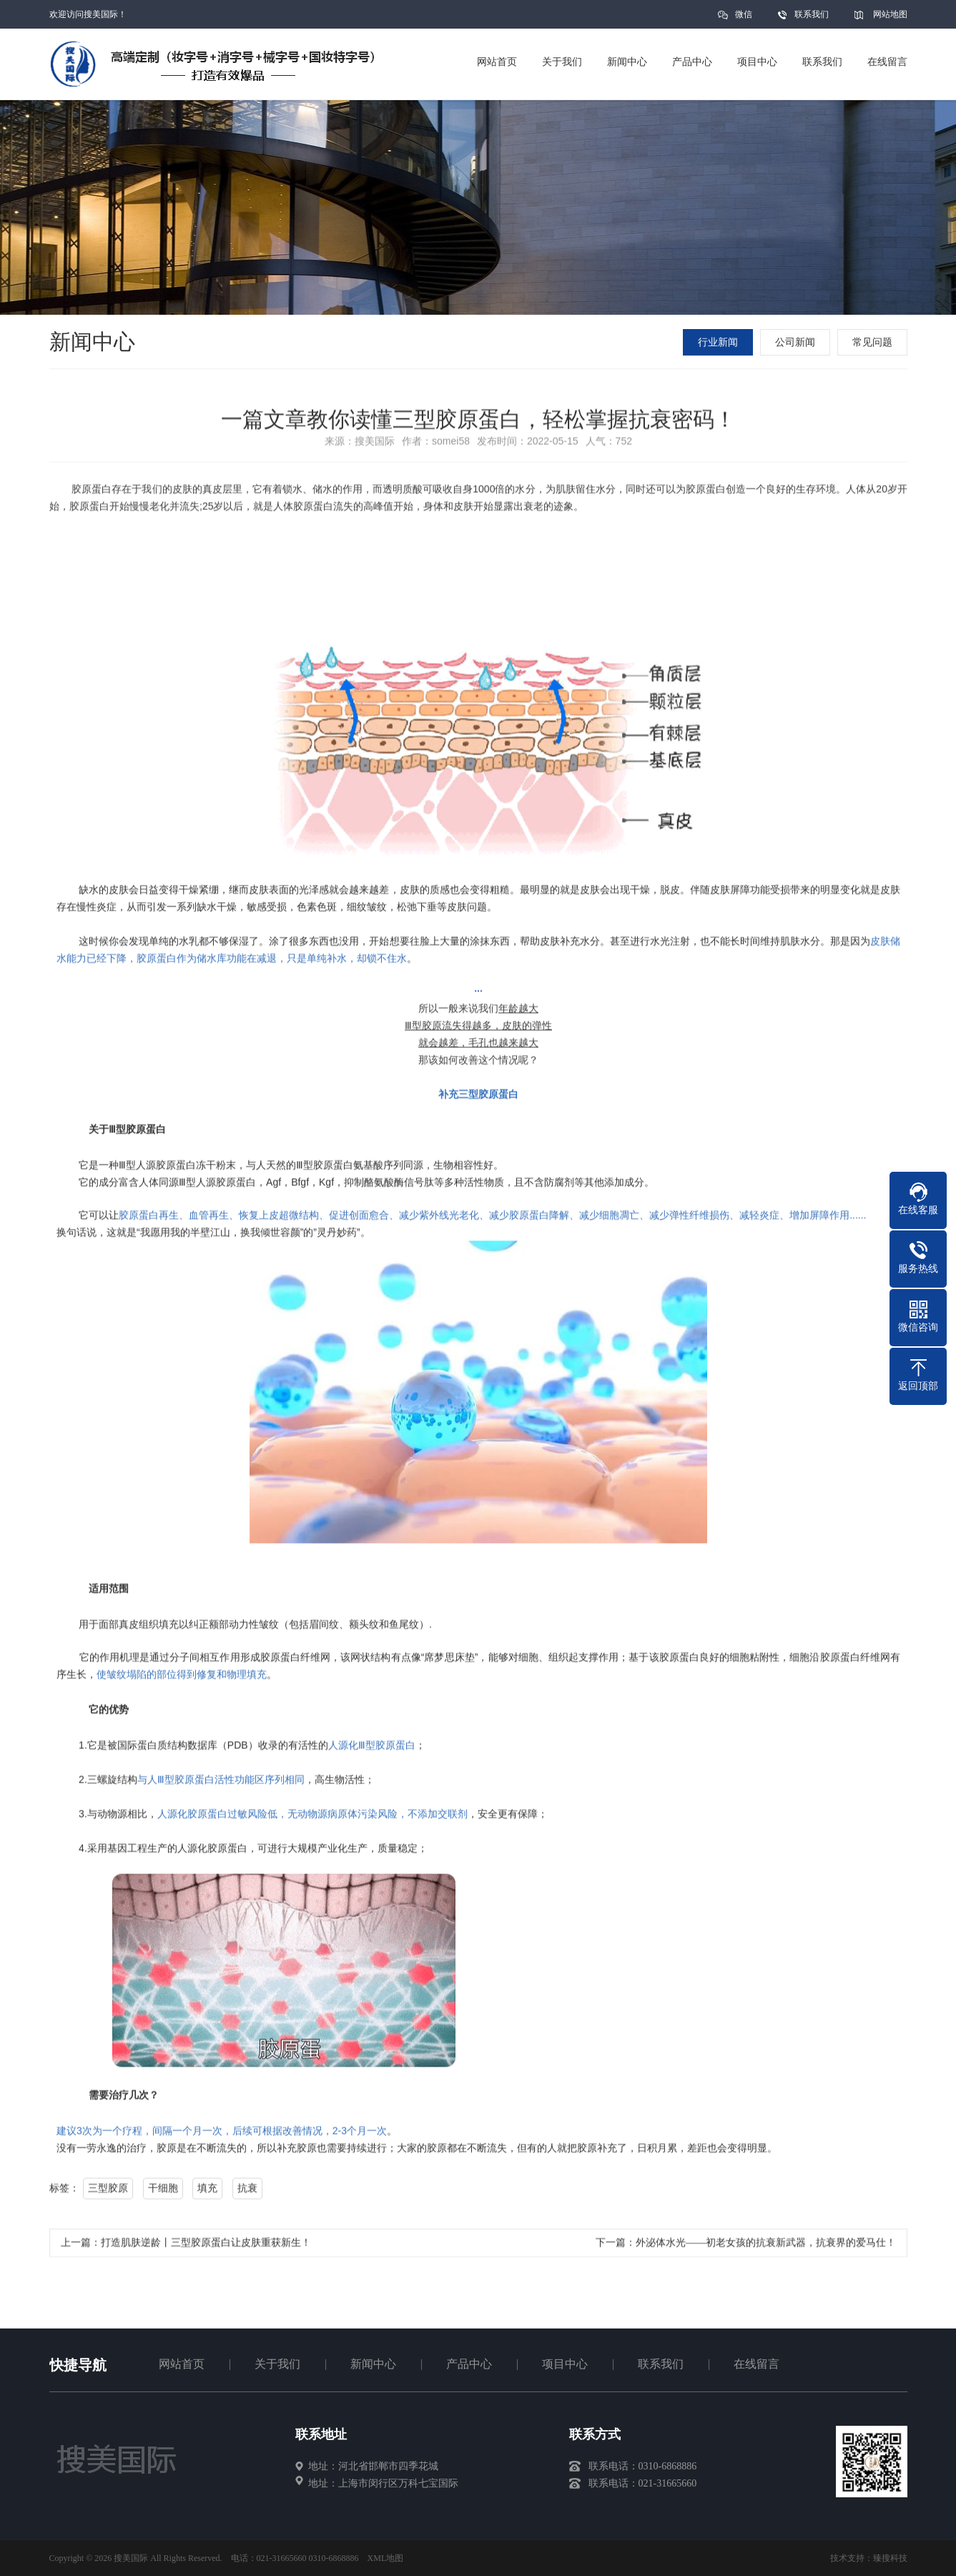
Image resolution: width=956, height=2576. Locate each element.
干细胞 (162, 2193)
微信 (743, 19)
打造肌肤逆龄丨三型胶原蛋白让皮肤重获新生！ (206, 2247)
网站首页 (181, 2364)
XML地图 (386, 2558)
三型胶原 (108, 2193)
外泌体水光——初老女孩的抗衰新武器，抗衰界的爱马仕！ (766, 2247)
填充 (207, 2193)
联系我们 (811, 14)
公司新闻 (797, 342)
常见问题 (874, 342)
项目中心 (565, 2364)
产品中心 (469, 2364)
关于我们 (277, 2364)
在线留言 (756, 2364)
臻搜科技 (890, 2558)
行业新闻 (719, 342)
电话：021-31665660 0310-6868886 (295, 2558)
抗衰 (247, 2193)
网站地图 (890, 14)
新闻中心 (373, 2364)
